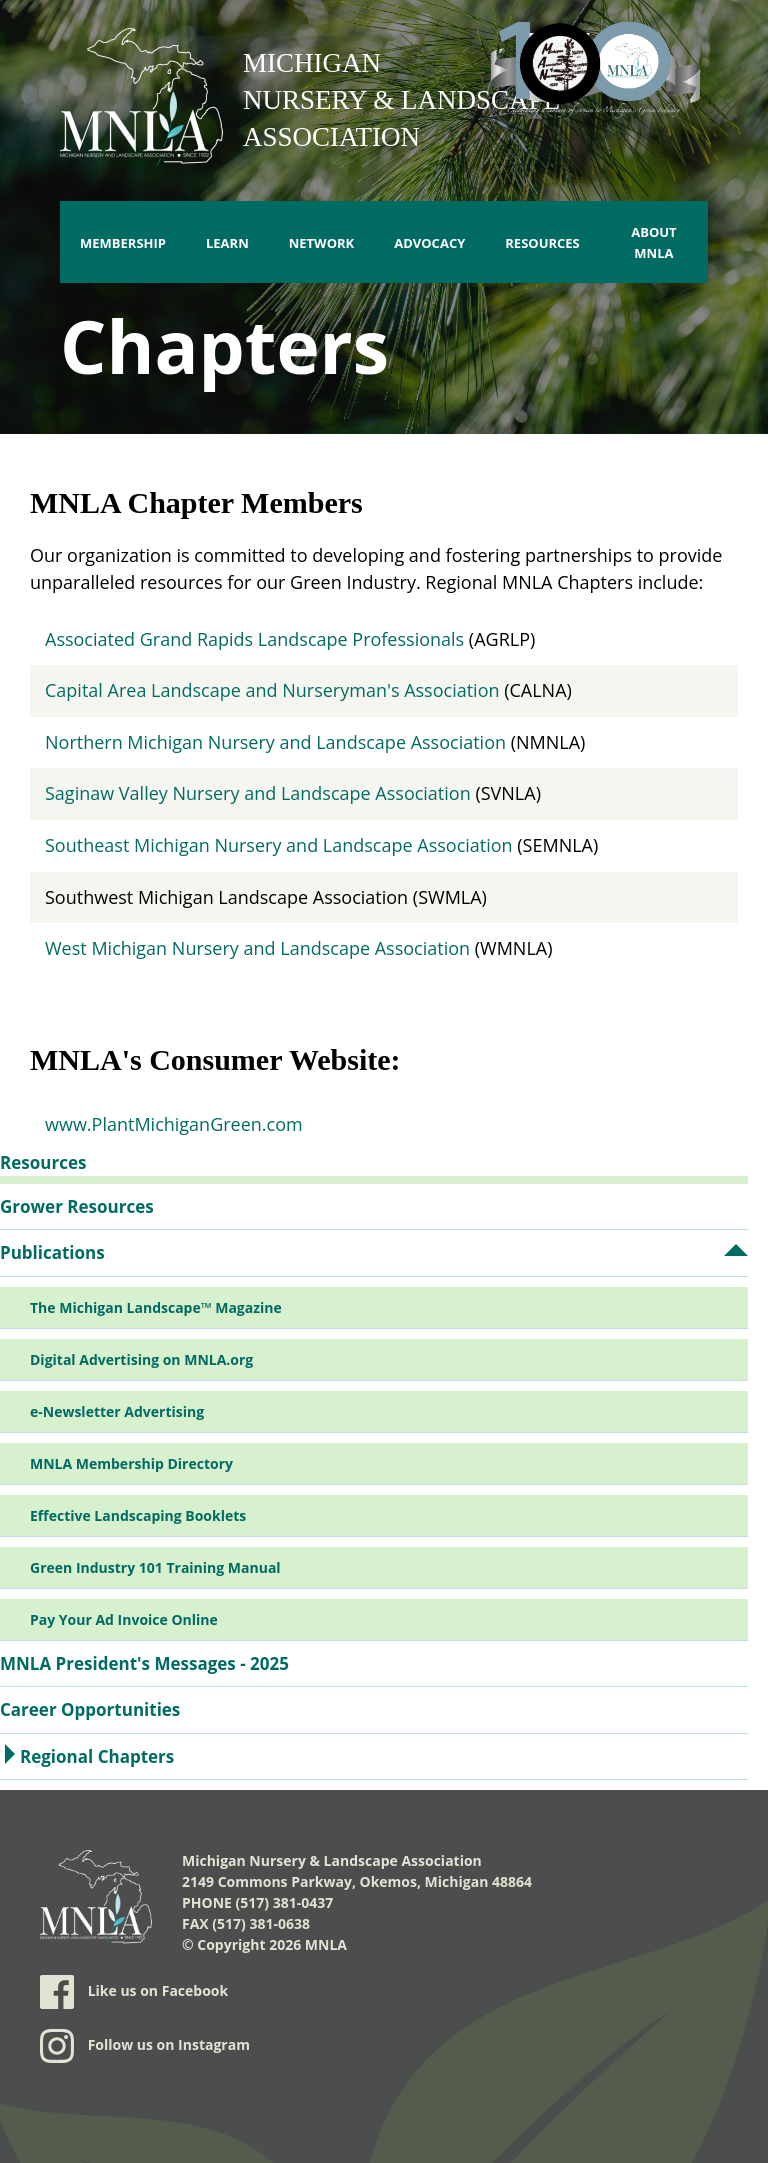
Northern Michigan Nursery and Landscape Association (275, 742)
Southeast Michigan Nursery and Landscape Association (279, 845)
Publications (52, 1252)
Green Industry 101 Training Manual (155, 1567)
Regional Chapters (97, 1756)
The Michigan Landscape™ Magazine (156, 1307)
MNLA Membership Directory (131, 1463)
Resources (542, 243)
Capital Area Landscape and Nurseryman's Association (272, 690)
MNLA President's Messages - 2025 (144, 1663)
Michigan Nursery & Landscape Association (401, 100)
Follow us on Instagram (145, 2046)
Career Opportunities (90, 1709)
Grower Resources (77, 1206)
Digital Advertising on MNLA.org (141, 1359)
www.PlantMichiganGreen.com (174, 1124)
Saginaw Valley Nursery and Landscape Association (258, 793)
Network (322, 243)
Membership (123, 243)
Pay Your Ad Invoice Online (124, 1619)
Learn (227, 243)
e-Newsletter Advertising (117, 1411)
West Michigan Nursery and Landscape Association (257, 948)
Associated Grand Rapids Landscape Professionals (254, 639)
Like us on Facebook (134, 1992)
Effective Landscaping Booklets (138, 1515)
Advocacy (429, 243)
